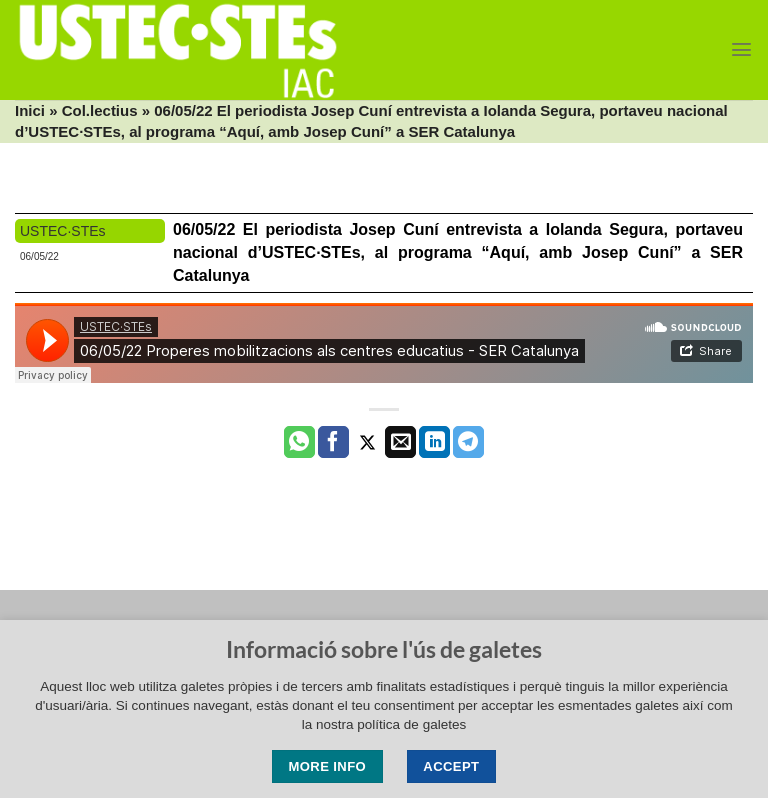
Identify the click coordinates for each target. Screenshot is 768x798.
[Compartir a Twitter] (367, 442)
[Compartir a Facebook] (333, 442)
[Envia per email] (400, 442)
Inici (30, 110)
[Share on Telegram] (468, 442)
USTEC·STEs (63, 231)
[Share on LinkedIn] (434, 442)
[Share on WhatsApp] (299, 442)
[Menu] (741, 49)
